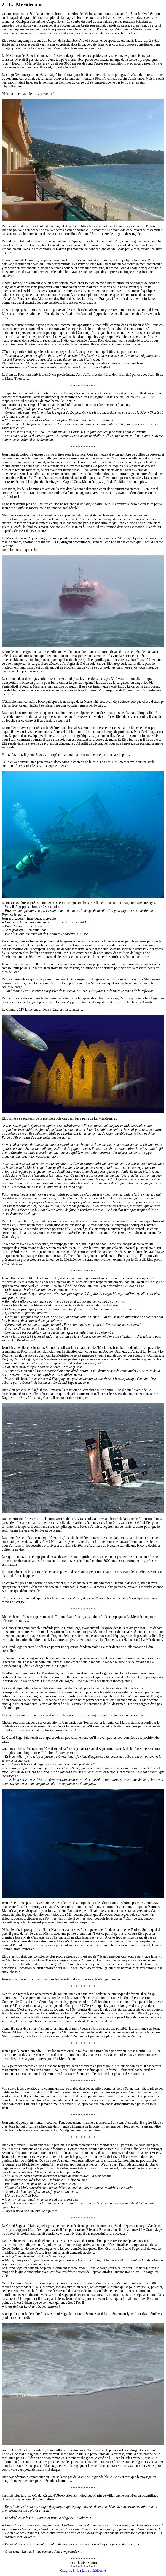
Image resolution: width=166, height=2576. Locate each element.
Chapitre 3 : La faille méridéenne (83, 2570)
